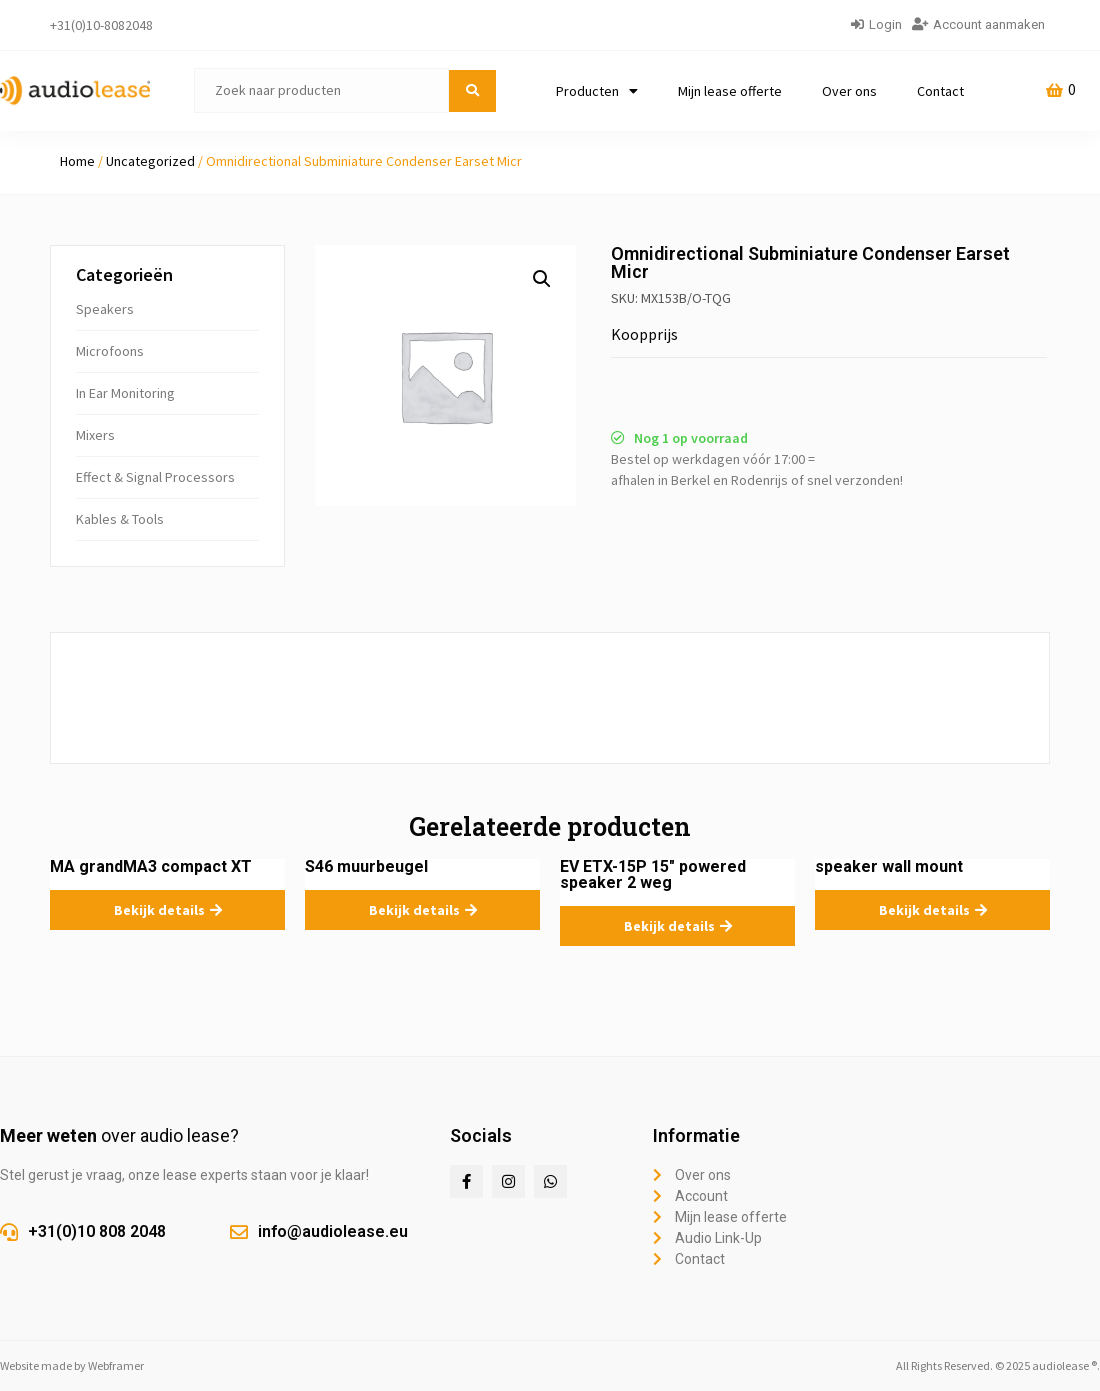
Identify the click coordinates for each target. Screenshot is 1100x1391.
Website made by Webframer (72, 1365)
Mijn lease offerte (730, 91)
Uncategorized (150, 161)
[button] (542, 279)
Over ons (849, 91)
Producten (597, 91)
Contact (940, 91)
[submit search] (472, 91)
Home (77, 161)
